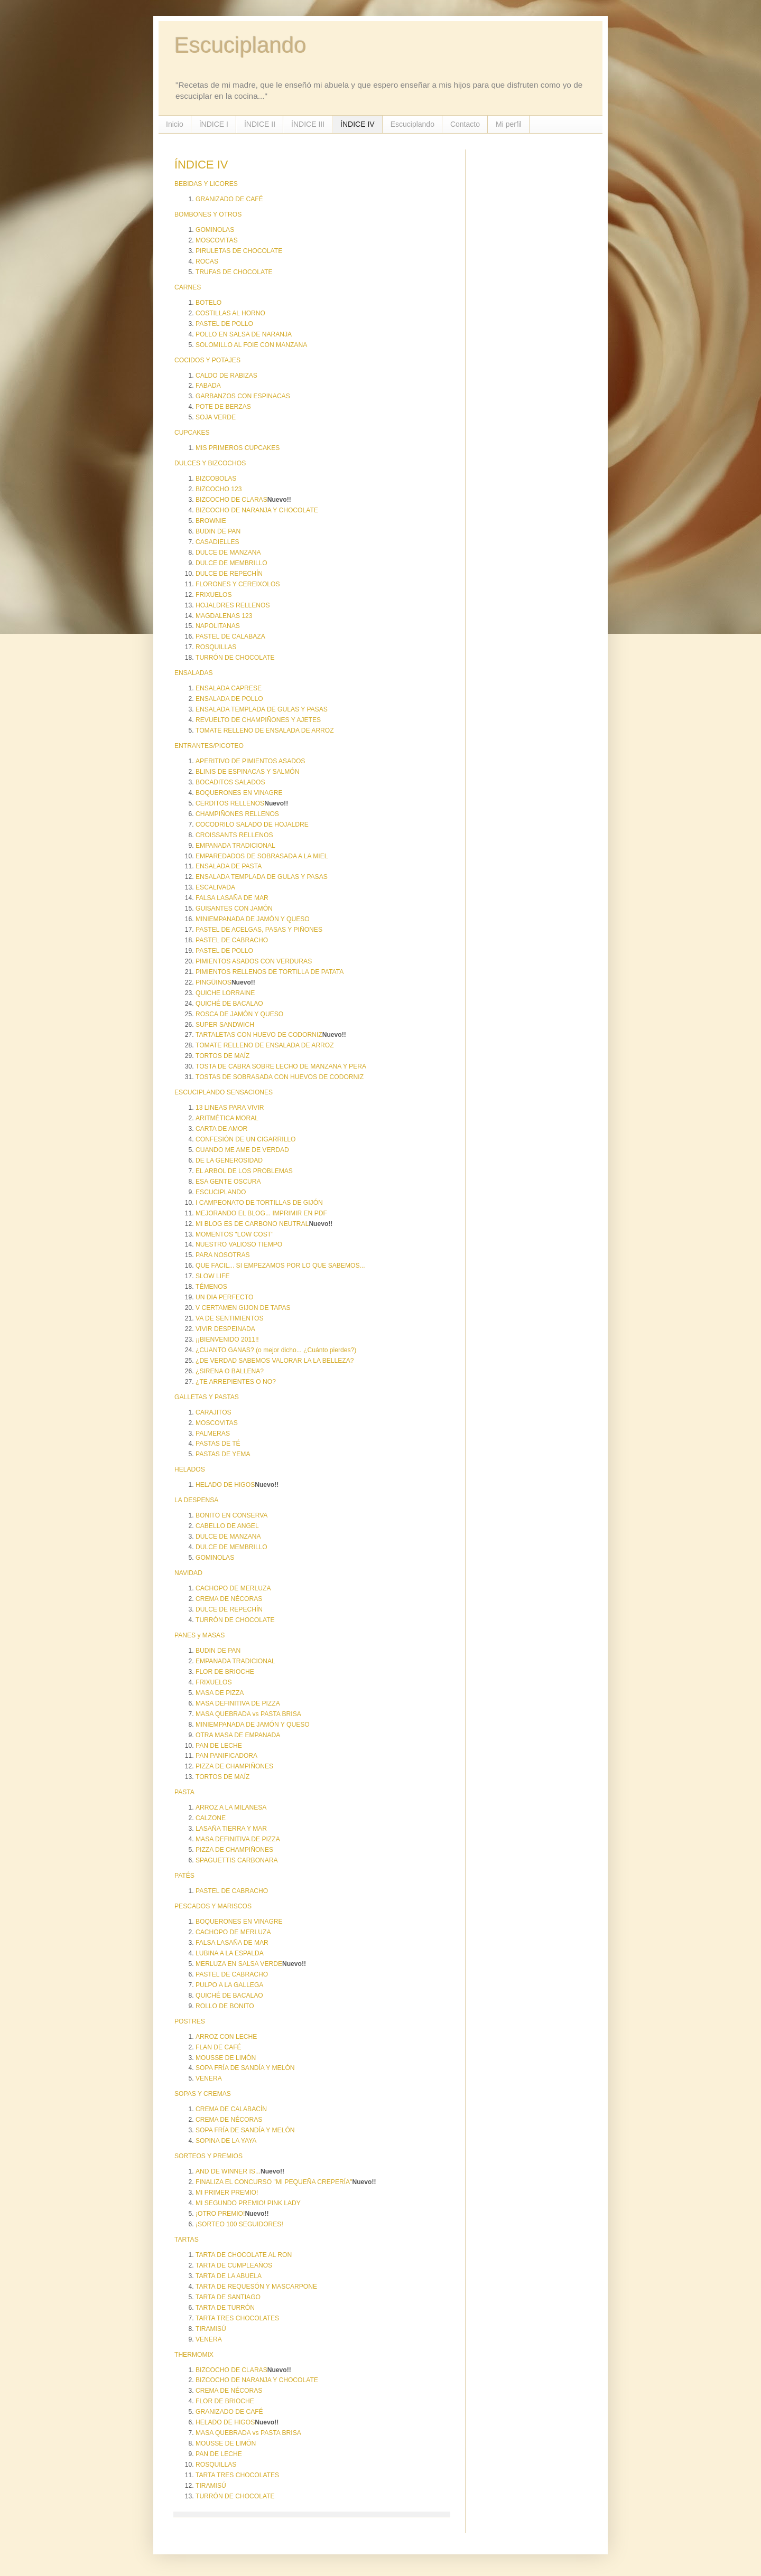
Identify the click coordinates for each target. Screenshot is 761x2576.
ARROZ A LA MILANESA (231, 1807)
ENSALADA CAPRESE (229, 688)
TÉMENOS (211, 1286)
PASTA (184, 1792)
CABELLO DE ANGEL (227, 1526)
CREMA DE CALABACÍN (231, 2109)
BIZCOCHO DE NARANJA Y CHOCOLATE (257, 510)
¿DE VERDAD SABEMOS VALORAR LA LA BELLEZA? (275, 1360)
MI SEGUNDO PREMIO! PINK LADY (248, 2203)
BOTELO (208, 302)
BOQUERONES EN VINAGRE (239, 793)
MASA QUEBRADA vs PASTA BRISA (248, 1714)
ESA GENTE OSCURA (228, 1181)
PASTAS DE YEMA (223, 1454)
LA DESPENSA (196, 1500)
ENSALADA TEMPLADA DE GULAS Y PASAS (262, 709)
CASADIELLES (217, 542)
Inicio (174, 124)
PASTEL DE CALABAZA (230, 636)
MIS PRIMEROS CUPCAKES (238, 448)
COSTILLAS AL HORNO (230, 313)
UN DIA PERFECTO (224, 1297)
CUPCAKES (192, 432)
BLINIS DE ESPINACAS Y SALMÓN (247, 771)
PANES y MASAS (199, 1635)
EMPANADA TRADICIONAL (235, 845)
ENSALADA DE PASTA (229, 866)
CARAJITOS (213, 1412)
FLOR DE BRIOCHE (225, 1671)
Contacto (465, 124)
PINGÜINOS (213, 982)
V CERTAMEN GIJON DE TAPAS (243, 1308)
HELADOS (189, 1469)
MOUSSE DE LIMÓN (226, 2058)
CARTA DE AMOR (221, 1128)
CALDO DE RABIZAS (226, 375)
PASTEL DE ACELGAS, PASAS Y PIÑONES (259, 929)
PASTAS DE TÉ (218, 1443)
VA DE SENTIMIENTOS (230, 1318)
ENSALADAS (193, 673)
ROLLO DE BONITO (225, 2006)
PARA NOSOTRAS (223, 1255)
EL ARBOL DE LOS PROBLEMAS (244, 1171)
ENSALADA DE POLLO (229, 698)
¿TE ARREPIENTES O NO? (236, 1381)
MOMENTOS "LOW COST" (234, 1234)
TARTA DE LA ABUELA (229, 2276)
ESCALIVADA (215, 887)
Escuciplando (240, 45)
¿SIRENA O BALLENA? (230, 1371)
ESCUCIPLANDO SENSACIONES (223, 1092)
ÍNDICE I (213, 124)
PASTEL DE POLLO (224, 323)
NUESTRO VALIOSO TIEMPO (239, 1244)
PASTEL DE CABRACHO (232, 940)
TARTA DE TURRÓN (225, 2307)
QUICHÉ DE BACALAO (229, 1003)
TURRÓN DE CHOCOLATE (235, 657)
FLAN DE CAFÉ (219, 2047)
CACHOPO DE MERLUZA (233, 1588)
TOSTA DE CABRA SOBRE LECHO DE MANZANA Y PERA (281, 1066)
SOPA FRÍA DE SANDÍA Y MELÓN (245, 2068)
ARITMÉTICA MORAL (227, 1118)
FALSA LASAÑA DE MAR (232, 898)
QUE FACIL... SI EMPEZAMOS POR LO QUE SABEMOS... (280, 1265)
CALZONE (211, 1818)
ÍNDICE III (307, 124)
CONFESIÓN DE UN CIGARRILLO (246, 1139)
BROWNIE (211, 520)
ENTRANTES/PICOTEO (209, 746)
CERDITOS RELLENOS (230, 803)
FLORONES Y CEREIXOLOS (238, 584)
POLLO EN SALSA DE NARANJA (244, 334)
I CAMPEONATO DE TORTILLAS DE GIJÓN (259, 1202)
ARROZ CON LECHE (226, 2036)
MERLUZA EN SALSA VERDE (239, 1964)
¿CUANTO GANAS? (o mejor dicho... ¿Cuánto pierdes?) (276, 1350)
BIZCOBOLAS (216, 478)
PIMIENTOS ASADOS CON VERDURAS (254, 961)
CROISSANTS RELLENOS (234, 835)
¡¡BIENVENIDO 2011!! (227, 1339)
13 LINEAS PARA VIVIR (230, 1107)
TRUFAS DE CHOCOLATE (234, 272)
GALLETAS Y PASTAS (206, 1397)
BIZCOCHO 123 (219, 489)
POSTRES (189, 2021)
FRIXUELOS (214, 594)
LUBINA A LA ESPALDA (230, 1953)
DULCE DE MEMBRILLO (231, 563)
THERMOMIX (194, 2354)
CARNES (187, 287)
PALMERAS (213, 1433)
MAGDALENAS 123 (224, 616)
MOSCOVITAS (217, 240)
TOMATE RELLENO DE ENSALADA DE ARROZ (265, 730)
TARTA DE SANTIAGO (228, 2297)
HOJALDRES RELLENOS (233, 605)
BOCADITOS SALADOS (230, 782)
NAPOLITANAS (218, 626)
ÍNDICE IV (357, 124)
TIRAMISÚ (211, 2329)
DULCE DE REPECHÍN (229, 573)
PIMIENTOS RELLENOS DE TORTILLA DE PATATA (270, 972)
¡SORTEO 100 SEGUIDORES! (239, 2224)
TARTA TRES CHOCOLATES (237, 2318)
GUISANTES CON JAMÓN (234, 908)
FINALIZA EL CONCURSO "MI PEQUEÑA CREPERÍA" (274, 2182)
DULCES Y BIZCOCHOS (210, 463)
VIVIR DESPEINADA (225, 1329)
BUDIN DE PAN (218, 531)
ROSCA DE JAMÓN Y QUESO (239, 1014)
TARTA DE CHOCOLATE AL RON (244, 2255)
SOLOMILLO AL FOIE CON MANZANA (251, 345)
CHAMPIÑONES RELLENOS (237, 814)
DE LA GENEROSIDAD (229, 1160)
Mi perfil (509, 124)
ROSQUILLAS (216, 647)
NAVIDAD (188, 1573)
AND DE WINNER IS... (228, 2171)
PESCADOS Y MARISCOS (213, 1906)
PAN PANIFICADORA (226, 1755)
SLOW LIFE (213, 1276)
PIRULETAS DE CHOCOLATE (239, 251)
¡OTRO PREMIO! (220, 2213)
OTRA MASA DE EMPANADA (238, 1735)
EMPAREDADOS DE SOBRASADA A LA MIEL (262, 856)
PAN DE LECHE (219, 1745)
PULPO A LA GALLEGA (229, 1985)
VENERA (209, 2078)
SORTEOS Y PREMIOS (208, 2156)
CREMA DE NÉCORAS (229, 1599)
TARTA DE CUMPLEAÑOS (234, 2265)
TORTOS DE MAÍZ (222, 1056)
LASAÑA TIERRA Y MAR (231, 1828)
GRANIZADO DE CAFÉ (229, 199)
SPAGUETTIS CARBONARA (237, 1860)
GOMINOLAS (215, 229)
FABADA (208, 385)
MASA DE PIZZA (220, 1693)
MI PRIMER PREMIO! (227, 2192)
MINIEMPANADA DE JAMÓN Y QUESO (253, 919)
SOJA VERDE (216, 417)
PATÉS (184, 1875)
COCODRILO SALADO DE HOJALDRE (252, 824)
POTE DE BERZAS (223, 406)
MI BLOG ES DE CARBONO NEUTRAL (252, 1224)
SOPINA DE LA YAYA (226, 2140)
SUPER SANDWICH (225, 1024)
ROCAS (207, 261)
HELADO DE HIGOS (225, 1484)
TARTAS (186, 2239)
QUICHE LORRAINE (225, 993)
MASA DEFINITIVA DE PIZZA (238, 1703)
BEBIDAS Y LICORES (206, 184)
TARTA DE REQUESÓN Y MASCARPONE (256, 2286)
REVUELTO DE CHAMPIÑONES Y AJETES (258, 720)
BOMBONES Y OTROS (208, 214)
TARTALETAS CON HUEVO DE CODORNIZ (259, 1034)
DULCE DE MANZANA (228, 552)
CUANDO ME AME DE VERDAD (242, 1150)
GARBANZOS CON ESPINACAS (243, 396)
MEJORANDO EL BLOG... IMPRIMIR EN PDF (261, 1213)
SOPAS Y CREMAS (202, 2093)
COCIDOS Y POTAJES (207, 360)
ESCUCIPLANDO (221, 1192)
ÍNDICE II (259, 124)
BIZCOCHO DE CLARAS (231, 499)
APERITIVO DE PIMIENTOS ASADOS (250, 761)
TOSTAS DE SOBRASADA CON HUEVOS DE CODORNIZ (280, 1077)
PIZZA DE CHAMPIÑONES (234, 1766)
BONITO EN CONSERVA (231, 1515)
